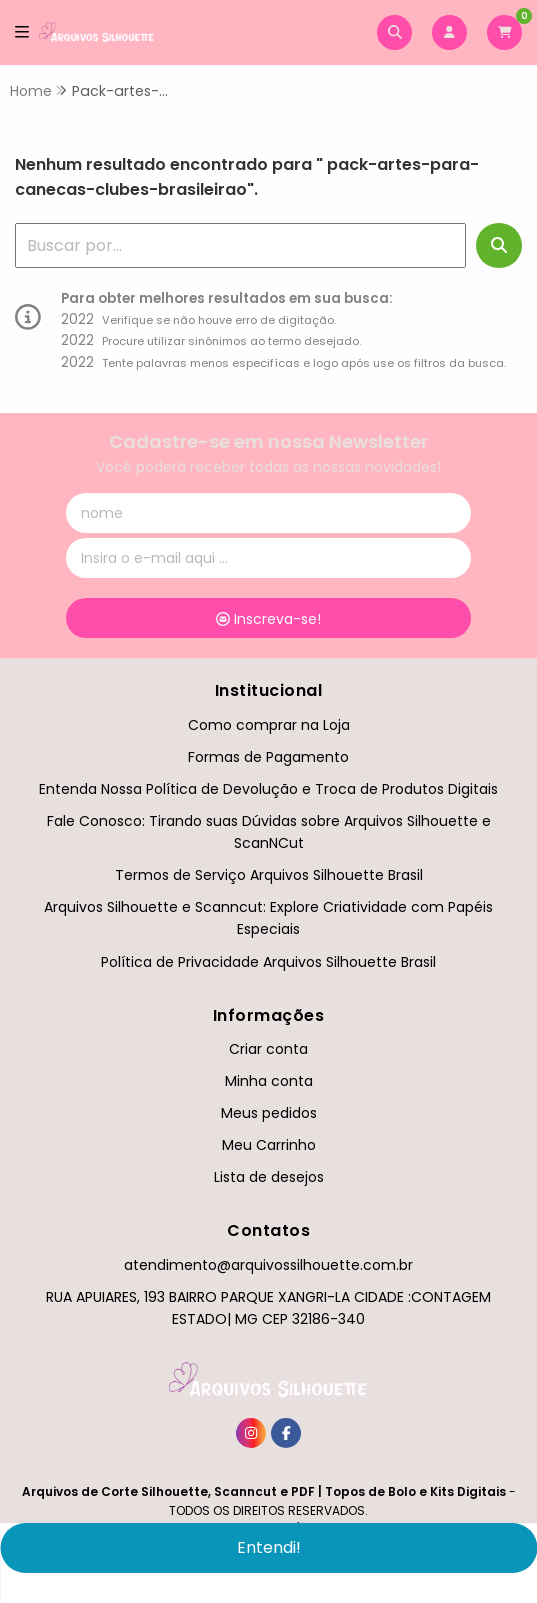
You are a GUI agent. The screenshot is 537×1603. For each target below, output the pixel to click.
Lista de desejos (269, 1177)
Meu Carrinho (269, 1145)
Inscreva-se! (268, 619)
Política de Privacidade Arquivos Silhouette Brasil (268, 962)
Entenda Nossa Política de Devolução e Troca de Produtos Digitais (268, 789)
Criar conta (268, 1049)
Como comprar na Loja (269, 725)
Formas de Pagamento (268, 757)
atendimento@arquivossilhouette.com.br (268, 1265)
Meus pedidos (269, 1113)
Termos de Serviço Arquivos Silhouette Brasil (269, 875)
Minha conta (269, 1081)
